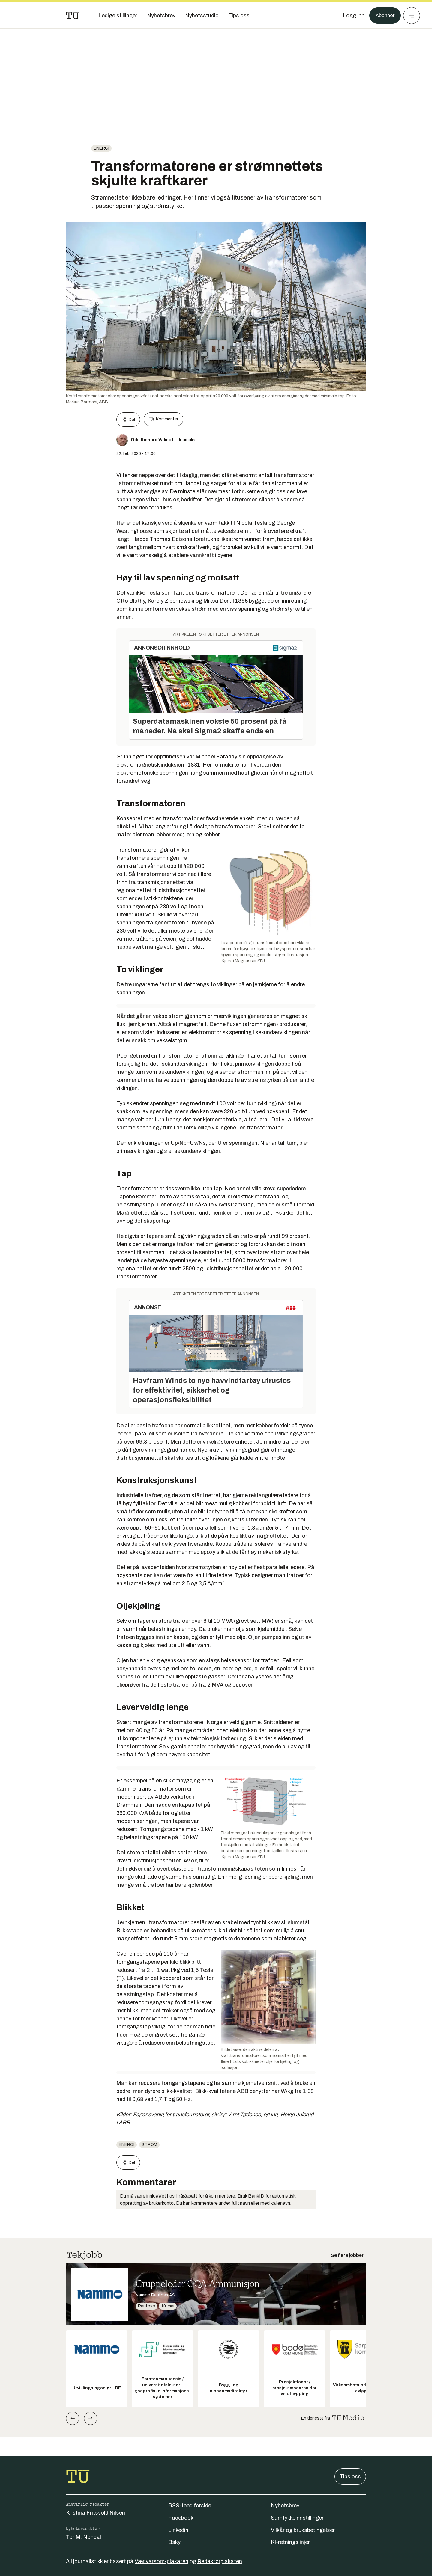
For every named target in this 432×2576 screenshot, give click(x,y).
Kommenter (163, 419)
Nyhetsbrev (285, 2506)
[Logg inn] (352, 15)
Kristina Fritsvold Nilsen (95, 2513)
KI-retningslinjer (290, 2542)
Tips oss (350, 2477)
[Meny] (411, 15)
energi (101, 148)
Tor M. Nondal (83, 2537)
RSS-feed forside (189, 2506)
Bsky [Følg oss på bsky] (174, 2542)
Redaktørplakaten (219, 2561)
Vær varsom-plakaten (161, 2561)
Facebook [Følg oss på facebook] (181, 2518)
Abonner (384, 16)
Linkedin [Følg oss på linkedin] (178, 2530)
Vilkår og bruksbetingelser (303, 2530)
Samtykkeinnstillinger (297, 2518)
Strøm (149, 2144)
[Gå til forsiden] (72, 15)
